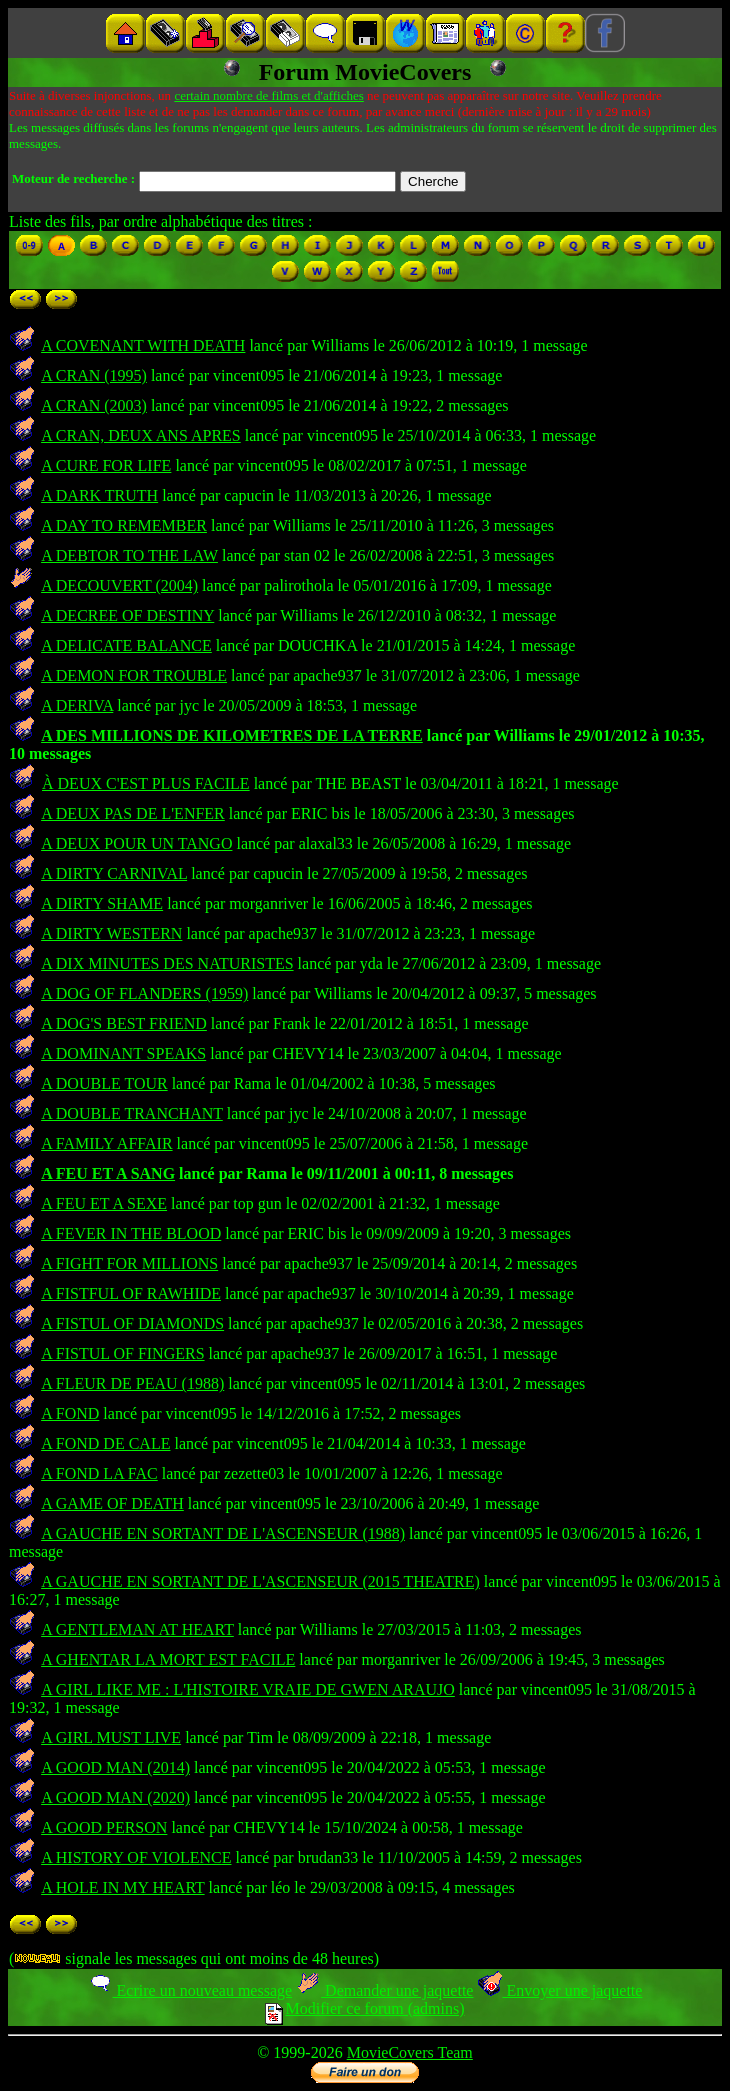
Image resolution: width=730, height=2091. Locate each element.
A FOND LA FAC (99, 1473)
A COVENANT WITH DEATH (143, 345)
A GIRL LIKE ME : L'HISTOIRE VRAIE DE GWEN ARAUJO (248, 1689)
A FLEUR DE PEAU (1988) (132, 1383)
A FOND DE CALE (105, 1443)
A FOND (70, 1413)
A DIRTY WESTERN (111, 933)
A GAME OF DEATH (112, 1503)
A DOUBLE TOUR (104, 1083)
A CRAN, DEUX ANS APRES (141, 435)
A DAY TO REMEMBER (124, 525)
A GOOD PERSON (104, 1827)
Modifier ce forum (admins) (364, 2008)
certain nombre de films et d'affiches (268, 95)
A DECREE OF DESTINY (127, 615)
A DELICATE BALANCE (126, 645)
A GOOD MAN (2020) (115, 1797)
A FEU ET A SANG (108, 1173)
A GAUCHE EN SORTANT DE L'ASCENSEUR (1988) (223, 1533)
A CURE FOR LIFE (106, 465)
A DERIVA (77, 705)
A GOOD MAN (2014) (115, 1767)
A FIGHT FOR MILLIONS (129, 1263)
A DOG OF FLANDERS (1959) (144, 993)
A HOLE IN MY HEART (122, 1887)
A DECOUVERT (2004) (119, 585)
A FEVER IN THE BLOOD (131, 1233)
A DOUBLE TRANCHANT (132, 1113)
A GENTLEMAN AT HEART (137, 1629)
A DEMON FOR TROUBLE (134, 675)
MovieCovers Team (410, 2052)
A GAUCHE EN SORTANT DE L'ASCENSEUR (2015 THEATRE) (260, 1581)
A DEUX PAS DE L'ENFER (133, 813)
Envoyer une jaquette (559, 1990)
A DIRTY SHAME (102, 903)
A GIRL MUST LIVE (111, 1737)
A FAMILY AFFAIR (106, 1143)
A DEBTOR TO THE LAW (129, 555)
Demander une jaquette (384, 1990)
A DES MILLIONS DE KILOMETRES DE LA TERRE (232, 735)
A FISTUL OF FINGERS (122, 1353)
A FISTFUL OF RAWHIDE (131, 1293)
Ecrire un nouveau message (190, 1990)
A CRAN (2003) (94, 405)
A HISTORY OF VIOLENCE (136, 1857)
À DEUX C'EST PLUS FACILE (146, 783)
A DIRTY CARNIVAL (114, 873)
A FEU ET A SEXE (104, 1203)
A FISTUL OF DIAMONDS (132, 1323)
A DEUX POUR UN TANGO (136, 843)
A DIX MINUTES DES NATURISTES (167, 963)
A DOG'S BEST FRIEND (124, 1023)
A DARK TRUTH (99, 495)
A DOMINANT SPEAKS (123, 1053)
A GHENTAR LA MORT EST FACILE (168, 1659)
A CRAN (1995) (94, 375)
